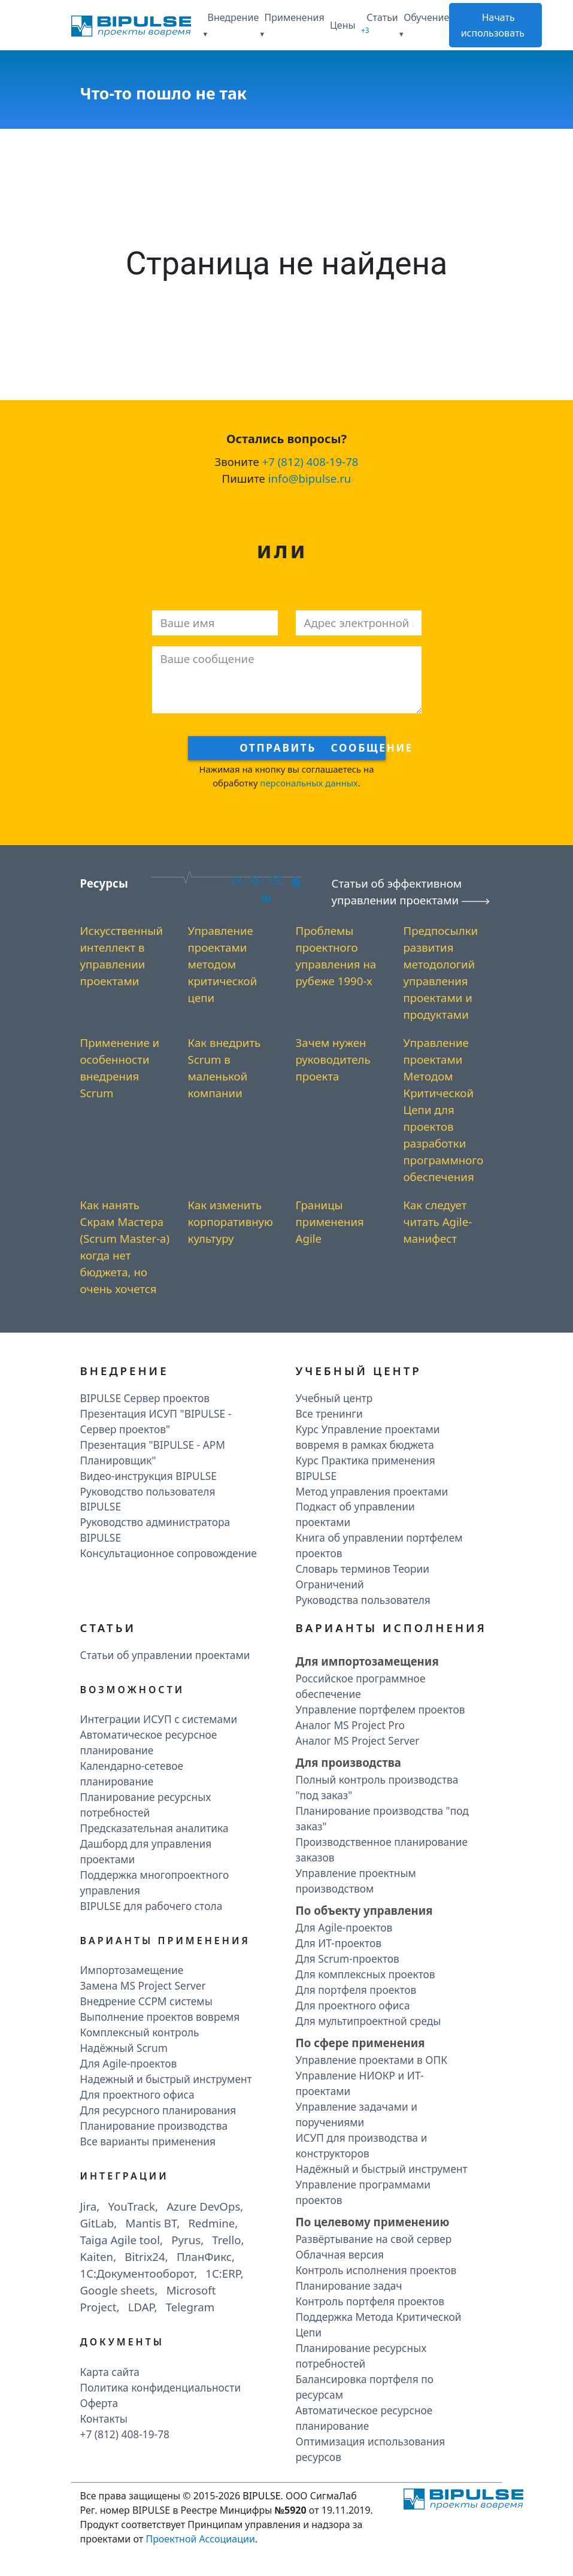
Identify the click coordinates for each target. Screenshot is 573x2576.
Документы (122, 2341)
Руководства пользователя (363, 1600)
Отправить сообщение (312, 747)
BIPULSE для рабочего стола (151, 1906)
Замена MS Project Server (143, 1985)
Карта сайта (110, 2372)
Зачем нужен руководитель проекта (333, 1059)
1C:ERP (222, 2273)
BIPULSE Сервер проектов (145, 1398)
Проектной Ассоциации (199, 2538)
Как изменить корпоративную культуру (231, 1221)
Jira (88, 2206)
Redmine (211, 2222)
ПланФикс (204, 2256)
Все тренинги (329, 1413)
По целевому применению (373, 2221)
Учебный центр (334, 1398)
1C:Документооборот (137, 2273)
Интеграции (124, 2176)
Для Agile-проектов (128, 2063)
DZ (276, 880)
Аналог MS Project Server (358, 1740)
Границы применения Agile (330, 1221)
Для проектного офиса (137, 2094)
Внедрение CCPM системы (146, 2001)
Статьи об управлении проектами (165, 1655)
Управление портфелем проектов (380, 1709)
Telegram (190, 2306)
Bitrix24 (145, 2256)
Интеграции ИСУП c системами (159, 1719)
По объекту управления (364, 1910)
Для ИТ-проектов (338, 1943)
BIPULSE (261, 2495)
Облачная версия (340, 2254)
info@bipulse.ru (309, 478)
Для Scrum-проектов (347, 1958)
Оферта (99, 2403)
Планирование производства (154, 2125)
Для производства (348, 1762)
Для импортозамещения (367, 1661)
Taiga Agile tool (120, 2239)
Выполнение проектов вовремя (160, 2016)
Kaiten (97, 2256)
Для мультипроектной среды (368, 2021)
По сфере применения (360, 2042)
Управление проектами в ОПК (371, 2060)
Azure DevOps (203, 2206)
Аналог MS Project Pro (350, 1725)
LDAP (141, 2306)
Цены (343, 25)
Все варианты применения (148, 2141)
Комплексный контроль (139, 2032)
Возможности (132, 1689)
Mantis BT (151, 2222)
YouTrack (131, 2206)
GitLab (97, 2222)
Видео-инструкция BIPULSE (148, 1476)
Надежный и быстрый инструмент (166, 2079)
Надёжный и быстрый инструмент (382, 2169)
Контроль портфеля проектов (370, 2301)
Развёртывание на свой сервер (374, 2239)
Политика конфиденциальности (160, 2387)
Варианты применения (165, 1940)
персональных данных (308, 783)
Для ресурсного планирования (158, 2110)
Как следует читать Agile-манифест (438, 1221)
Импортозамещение (132, 1970)
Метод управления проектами (372, 1491)
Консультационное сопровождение (168, 1553)
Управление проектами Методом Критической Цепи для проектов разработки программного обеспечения (444, 1109)
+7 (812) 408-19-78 (310, 461)
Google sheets (117, 2290)
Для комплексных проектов (365, 1974)
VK (237, 880)
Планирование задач (349, 2285)
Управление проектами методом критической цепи (222, 964)
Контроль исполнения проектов (376, 2270)
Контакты (104, 2418)
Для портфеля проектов (356, 1989)
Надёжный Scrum (124, 2048)
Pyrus (186, 2239)
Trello (226, 2239)
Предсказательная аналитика (154, 1828)
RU (256, 880)
